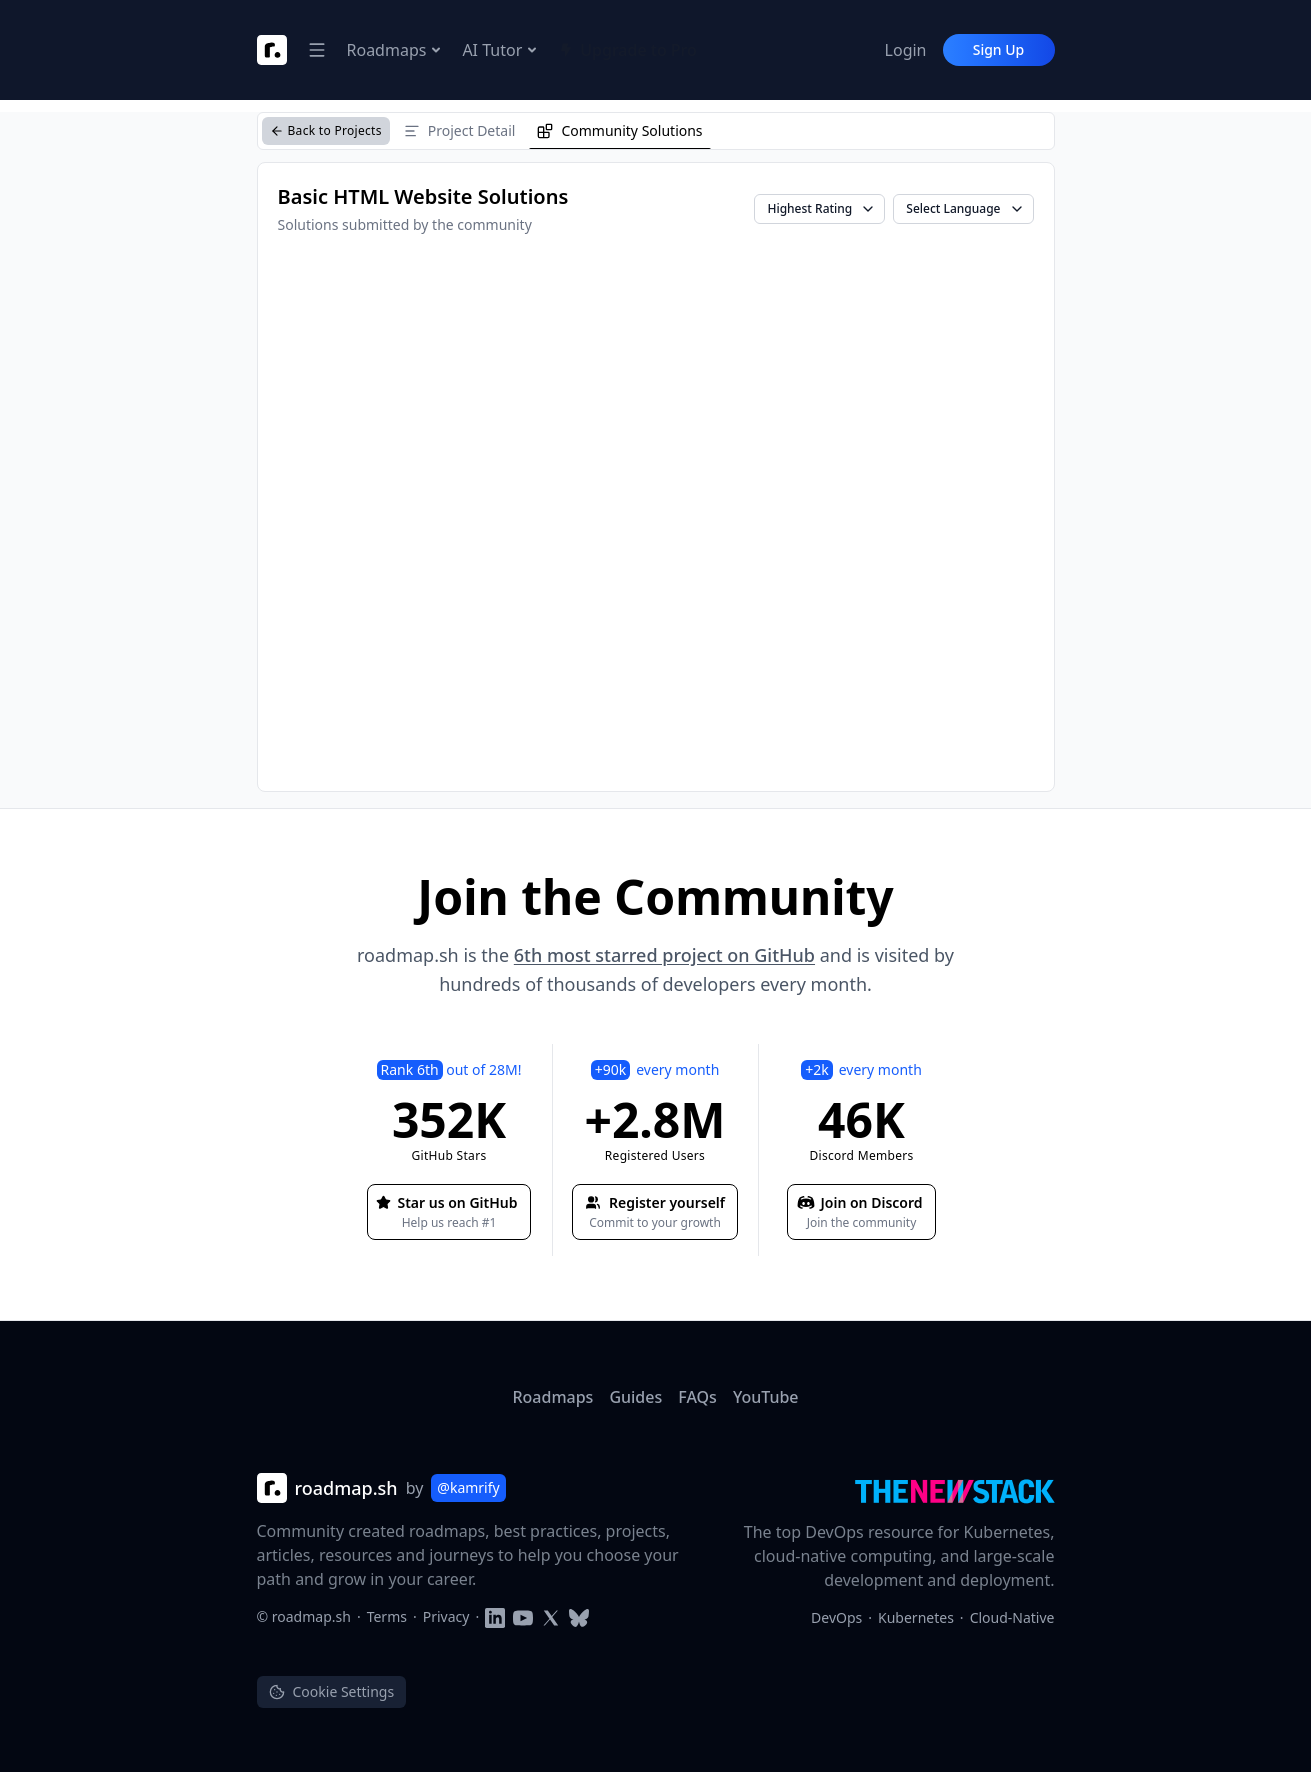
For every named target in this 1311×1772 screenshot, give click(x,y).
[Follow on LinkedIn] (495, 1616)
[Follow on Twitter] (551, 1616)
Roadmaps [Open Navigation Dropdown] (395, 50)
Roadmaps (552, 1397)
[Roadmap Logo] (272, 50)
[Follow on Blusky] (579, 1616)
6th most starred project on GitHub (664, 955)
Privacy (446, 1616)
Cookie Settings (332, 1691)
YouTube (766, 1397)
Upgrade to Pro (627, 50)
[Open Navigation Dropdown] (317, 50)
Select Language (965, 208)
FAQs (697, 1397)
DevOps (836, 1617)
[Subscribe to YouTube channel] (523, 1616)
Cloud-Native (1012, 1617)
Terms (387, 1616)
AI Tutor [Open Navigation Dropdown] (500, 50)
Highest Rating (821, 208)
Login (906, 50)
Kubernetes (916, 1617)
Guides (635, 1397)
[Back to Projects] (326, 131)
